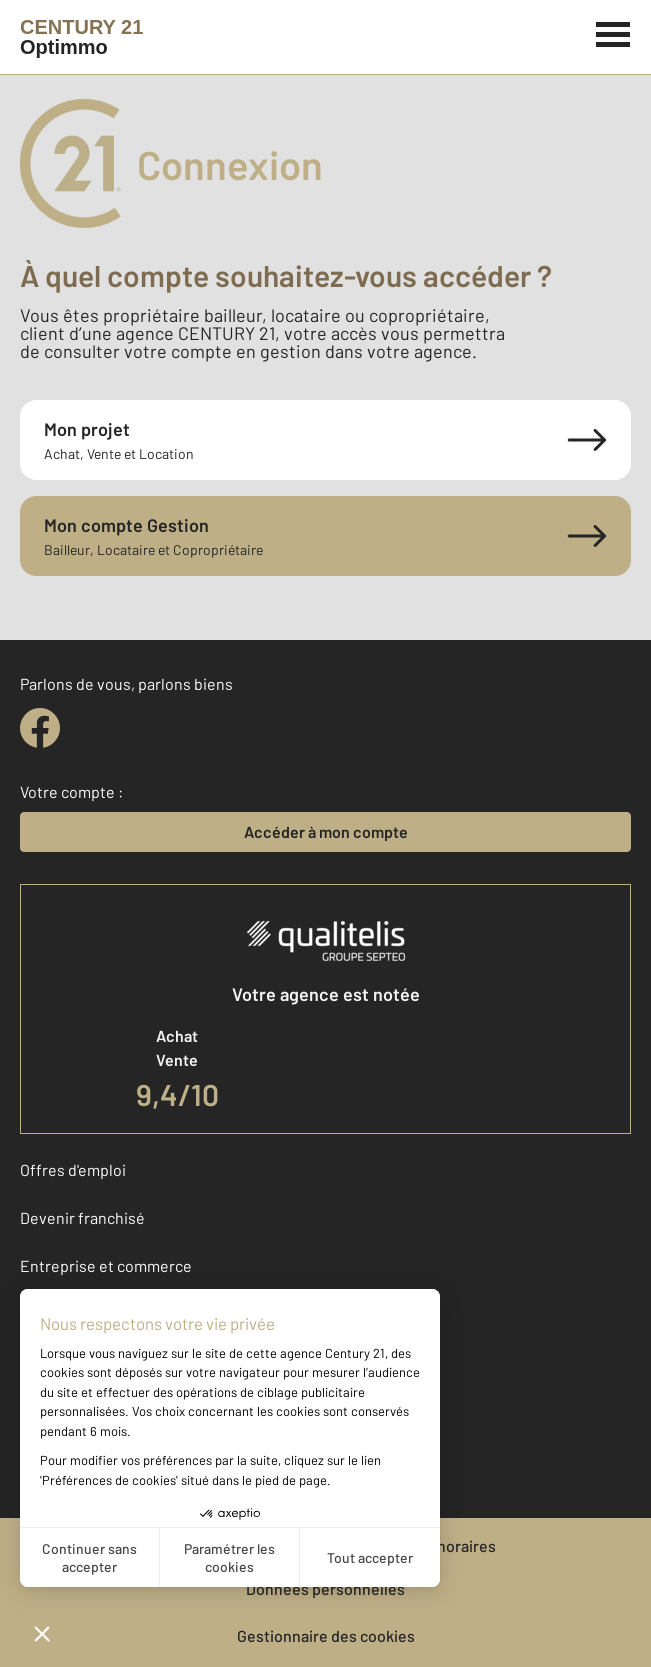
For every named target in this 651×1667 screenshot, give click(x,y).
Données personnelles (325, 1588)
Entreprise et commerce (106, 1265)
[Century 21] (81, 37)
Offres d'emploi (73, 1169)
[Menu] (613, 32)
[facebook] (40, 728)
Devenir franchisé (82, 1217)
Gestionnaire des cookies (326, 1635)
